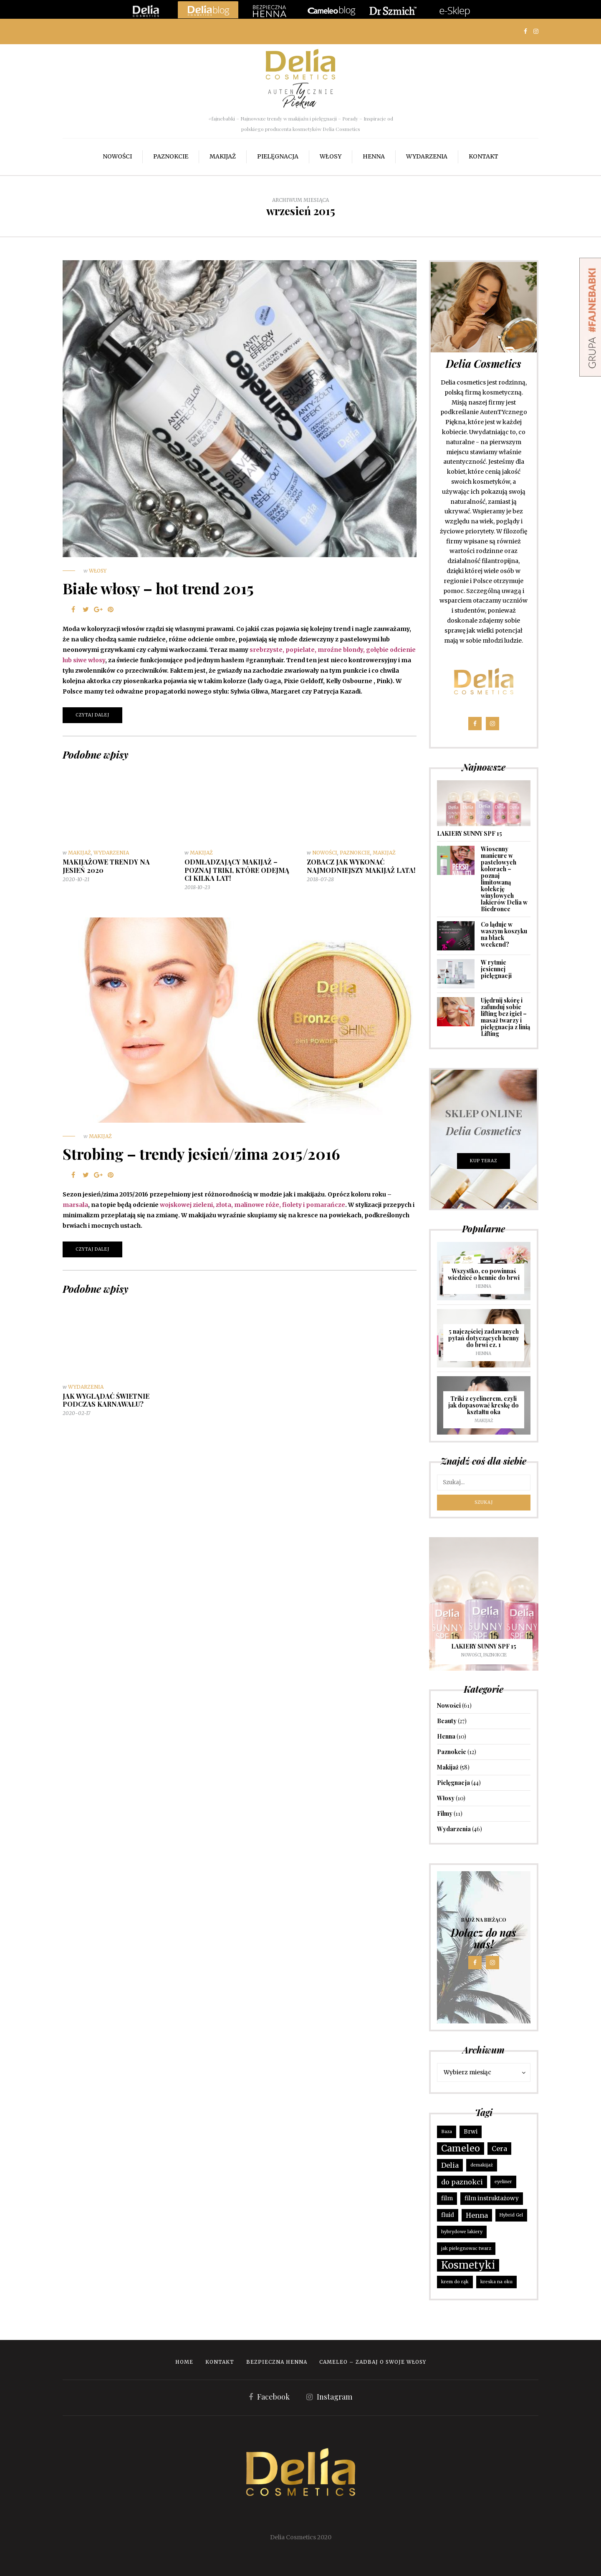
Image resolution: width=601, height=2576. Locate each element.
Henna (374, 156)
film (447, 2198)
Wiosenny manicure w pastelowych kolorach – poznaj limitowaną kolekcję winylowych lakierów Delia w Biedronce (504, 879)
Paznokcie (170, 156)
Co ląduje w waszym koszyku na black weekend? (504, 934)
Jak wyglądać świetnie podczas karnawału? (106, 1400)
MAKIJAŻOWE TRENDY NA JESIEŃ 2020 (106, 865)
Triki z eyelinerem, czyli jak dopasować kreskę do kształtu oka (483, 1405)
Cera (499, 2148)
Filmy (444, 1813)
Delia (450, 2165)
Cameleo (460, 2148)
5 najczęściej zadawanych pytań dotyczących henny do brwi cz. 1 (483, 1338)
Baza (446, 2131)
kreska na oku (496, 2281)
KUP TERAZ (483, 1161)
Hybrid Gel (511, 2215)
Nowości (117, 156)
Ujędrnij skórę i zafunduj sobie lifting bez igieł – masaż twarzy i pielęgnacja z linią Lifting (505, 1017)
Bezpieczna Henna (276, 2362)
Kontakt (483, 156)
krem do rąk (455, 2281)
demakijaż (481, 2165)
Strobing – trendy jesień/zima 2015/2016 (201, 1153)
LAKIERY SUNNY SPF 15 (469, 833)
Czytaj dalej (92, 715)
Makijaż (223, 156)
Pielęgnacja (277, 156)
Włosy (330, 156)
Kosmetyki (468, 2265)
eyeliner (503, 2181)
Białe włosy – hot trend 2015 (158, 588)
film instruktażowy (492, 2198)
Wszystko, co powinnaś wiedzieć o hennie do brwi (484, 1274)
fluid (447, 2215)
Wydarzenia (426, 156)
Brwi (470, 2131)
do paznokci (462, 2182)
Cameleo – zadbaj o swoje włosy (372, 2362)
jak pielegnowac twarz (466, 2248)
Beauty (447, 1721)
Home (184, 2362)
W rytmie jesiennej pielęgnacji (496, 969)
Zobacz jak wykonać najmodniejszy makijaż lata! (361, 865)
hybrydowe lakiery (461, 2231)
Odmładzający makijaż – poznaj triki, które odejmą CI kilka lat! (236, 869)
